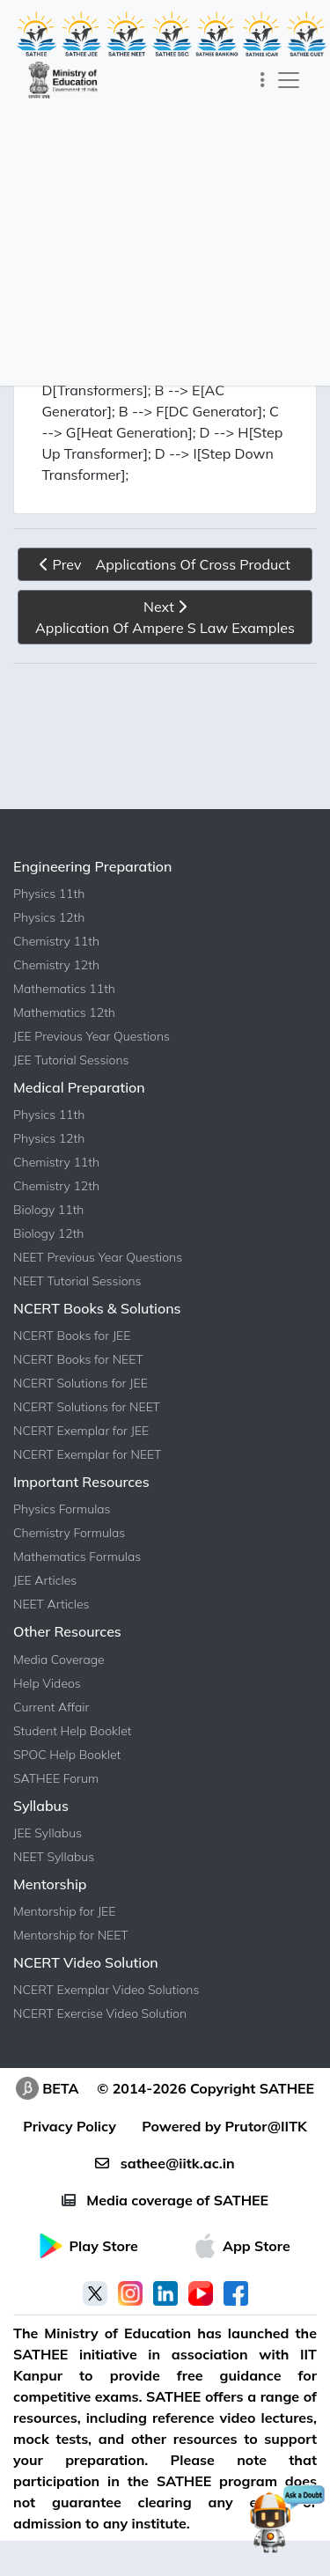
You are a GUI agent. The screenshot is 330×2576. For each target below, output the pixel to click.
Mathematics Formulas (77, 1556)
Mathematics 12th (64, 1012)
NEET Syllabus (53, 1857)
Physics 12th (48, 917)
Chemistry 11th (56, 941)
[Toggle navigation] (262, 80)
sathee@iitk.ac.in (164, 2163)
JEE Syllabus (47, 1833)
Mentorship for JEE (64, 1911)
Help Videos (47, 1683)
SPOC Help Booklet (67, 1755)
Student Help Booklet (72, 1731)
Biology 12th (48, 1233)
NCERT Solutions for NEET (86, 1407)
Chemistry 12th (56, 965)
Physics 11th (48, 894)
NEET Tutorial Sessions (77, 1281)
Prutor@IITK (266, 2126)
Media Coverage (59, 1659)
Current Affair (51, 1707)
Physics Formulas (62, 1509)
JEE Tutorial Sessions (70, 1060)
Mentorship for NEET (70, 1935)
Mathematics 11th (64, 989)
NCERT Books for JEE (71, 1335)
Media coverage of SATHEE (165, 2200)
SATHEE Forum (56, 1778)
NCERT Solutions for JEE (80, 1383)
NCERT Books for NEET (78, 1359)
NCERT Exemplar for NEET (87, 1454)
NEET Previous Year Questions (97, 1257)
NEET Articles (51, 1604)
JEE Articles (45, 1580)
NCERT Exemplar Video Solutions (106, 1990)
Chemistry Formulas (69, 1533)
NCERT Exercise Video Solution (100, 2013)
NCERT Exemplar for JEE (81, 1431)
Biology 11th (48, 1210)
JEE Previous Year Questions (91, 1036)
